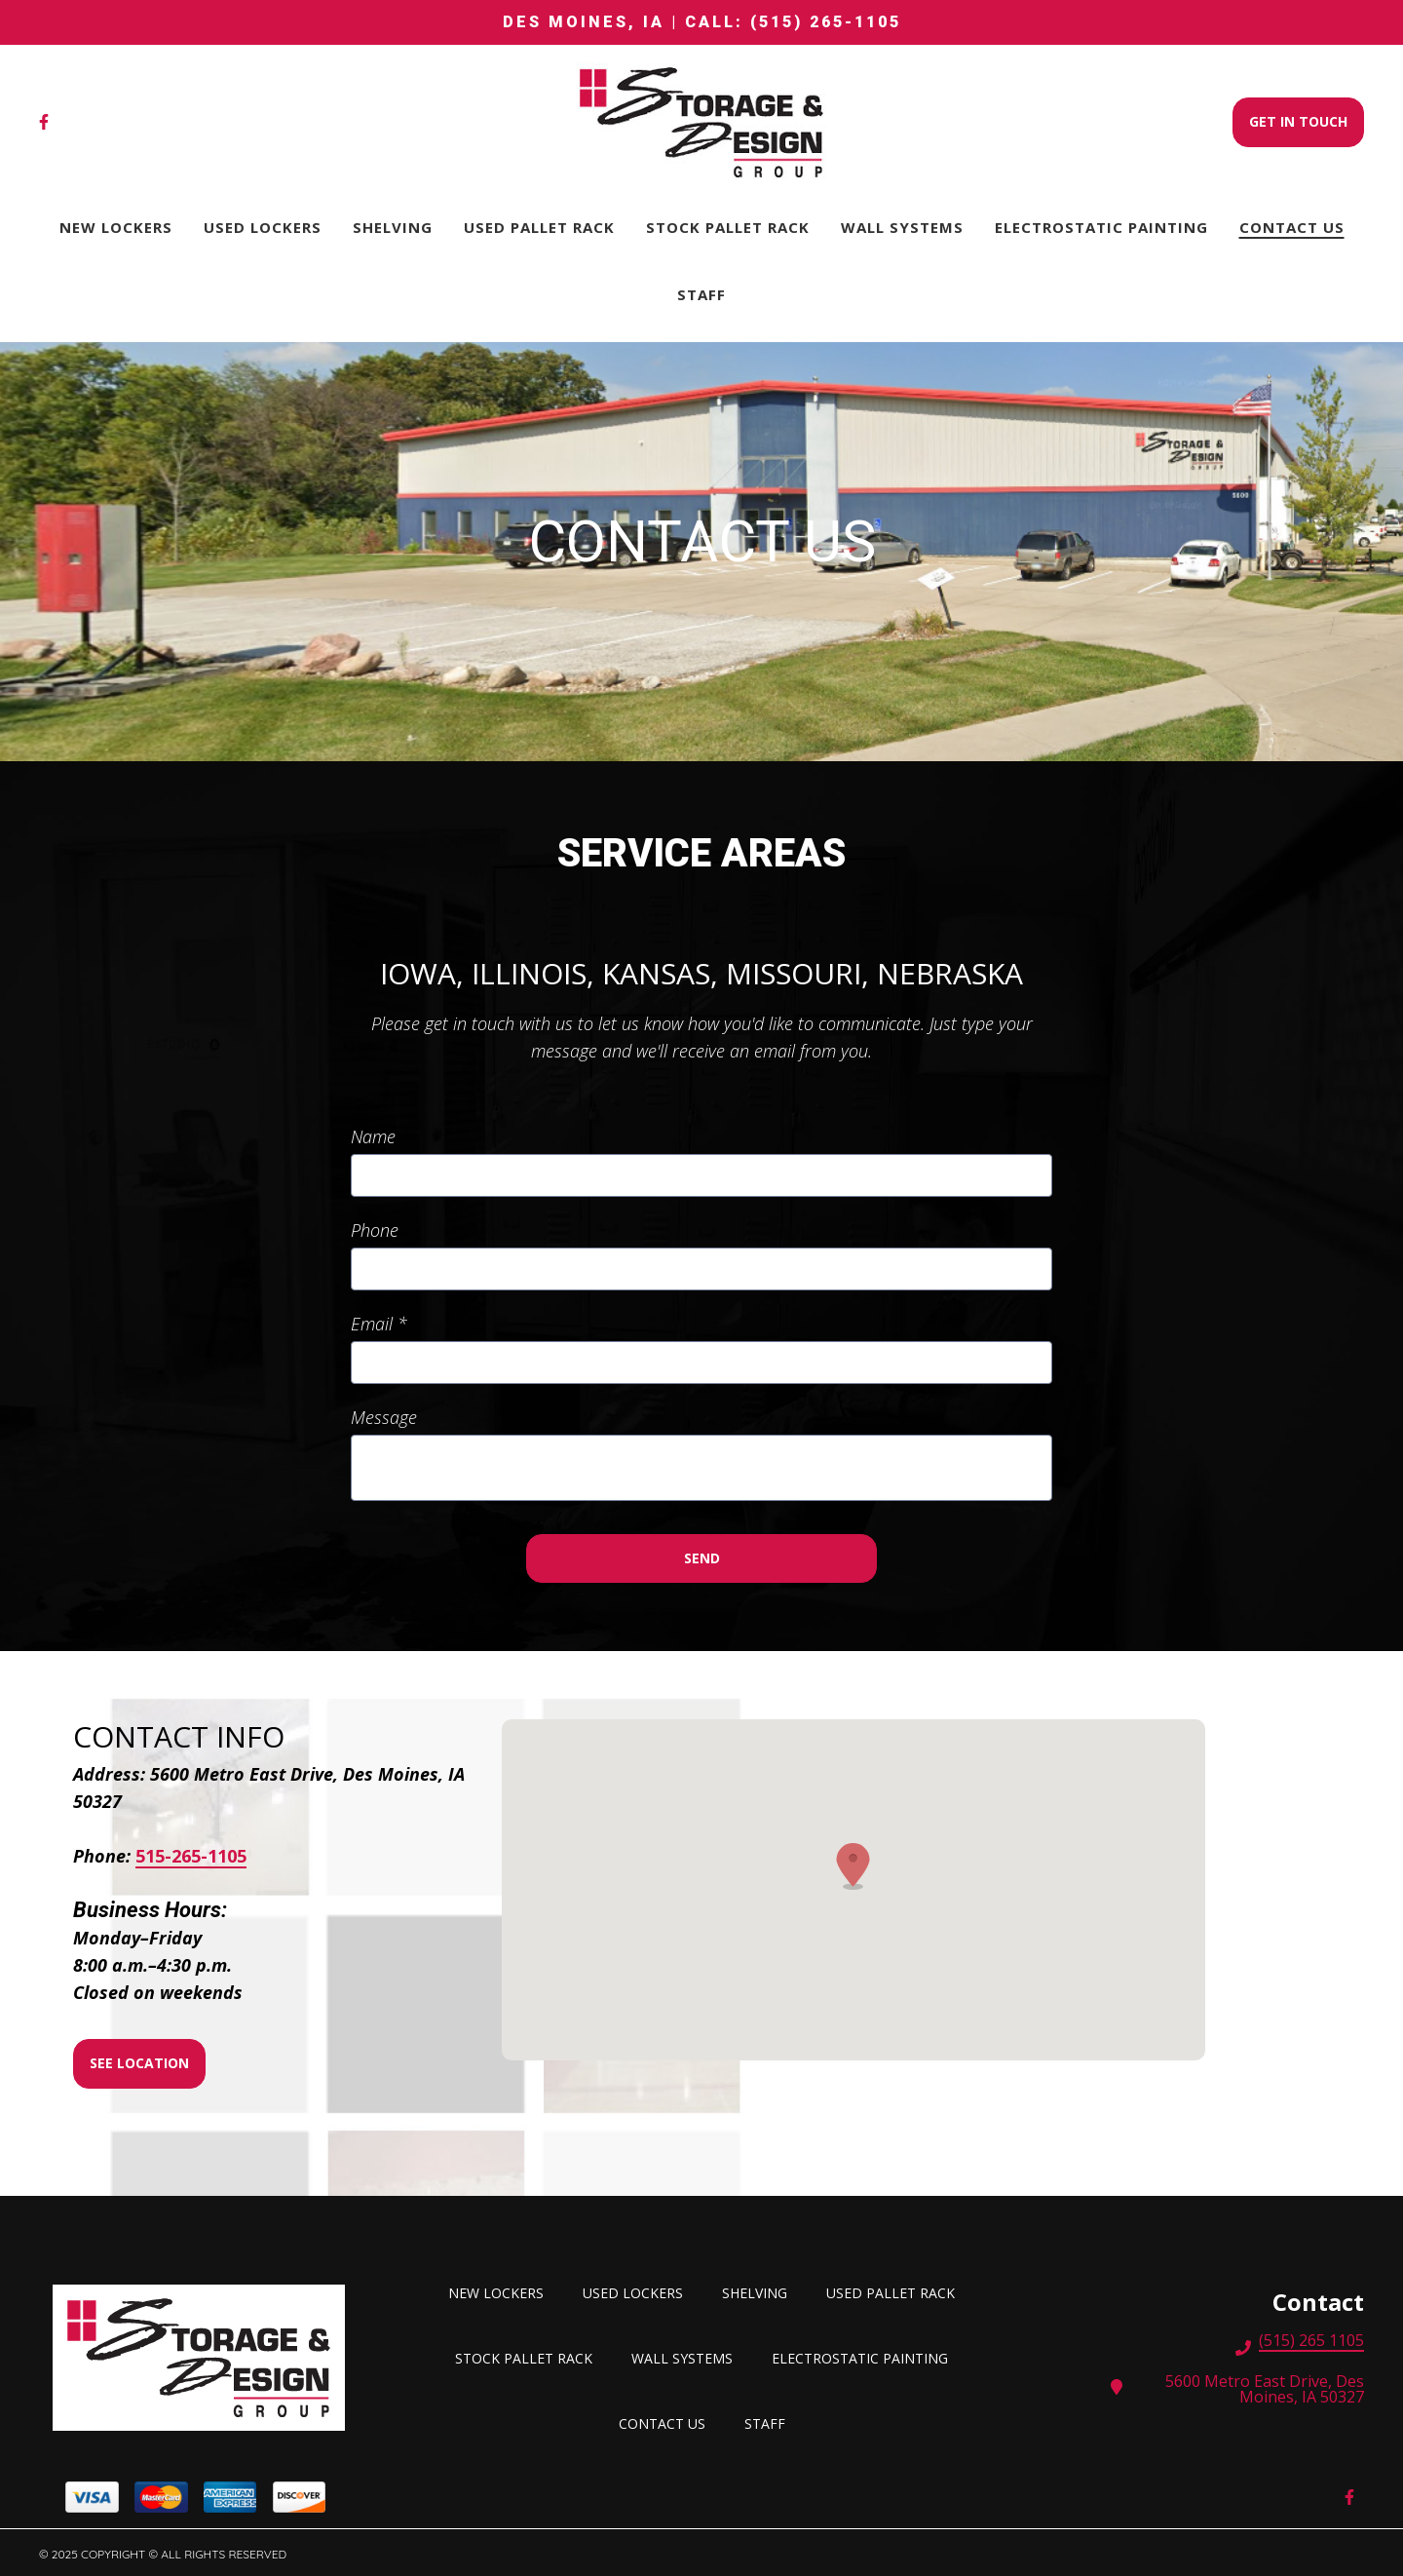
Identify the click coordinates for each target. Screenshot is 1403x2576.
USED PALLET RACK (896, 2291)
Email (379, 1323)
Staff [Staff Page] (701, 294)
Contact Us (668, 2421)
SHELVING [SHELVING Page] (393, 227)
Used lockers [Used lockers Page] (263, 227)
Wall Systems (687, 2356)
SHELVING (760, 2291)
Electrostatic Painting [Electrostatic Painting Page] (1101, 227)
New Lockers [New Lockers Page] (115, 227)
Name (373, 1136)
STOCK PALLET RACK (529, 2356)
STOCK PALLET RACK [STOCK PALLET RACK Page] (728, 227)
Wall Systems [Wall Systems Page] (902, 227)
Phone (374, 1230)
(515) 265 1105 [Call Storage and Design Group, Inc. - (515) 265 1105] (1311, 2342)
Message (384, 1417)
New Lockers (501, 2291)
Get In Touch (1298, 121)
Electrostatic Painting (866, 2356)
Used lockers (639, 2291)
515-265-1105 (190, 1856)
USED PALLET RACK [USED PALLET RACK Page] (539, 227)
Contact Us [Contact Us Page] (1292, 227)
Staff (770, 2421)
